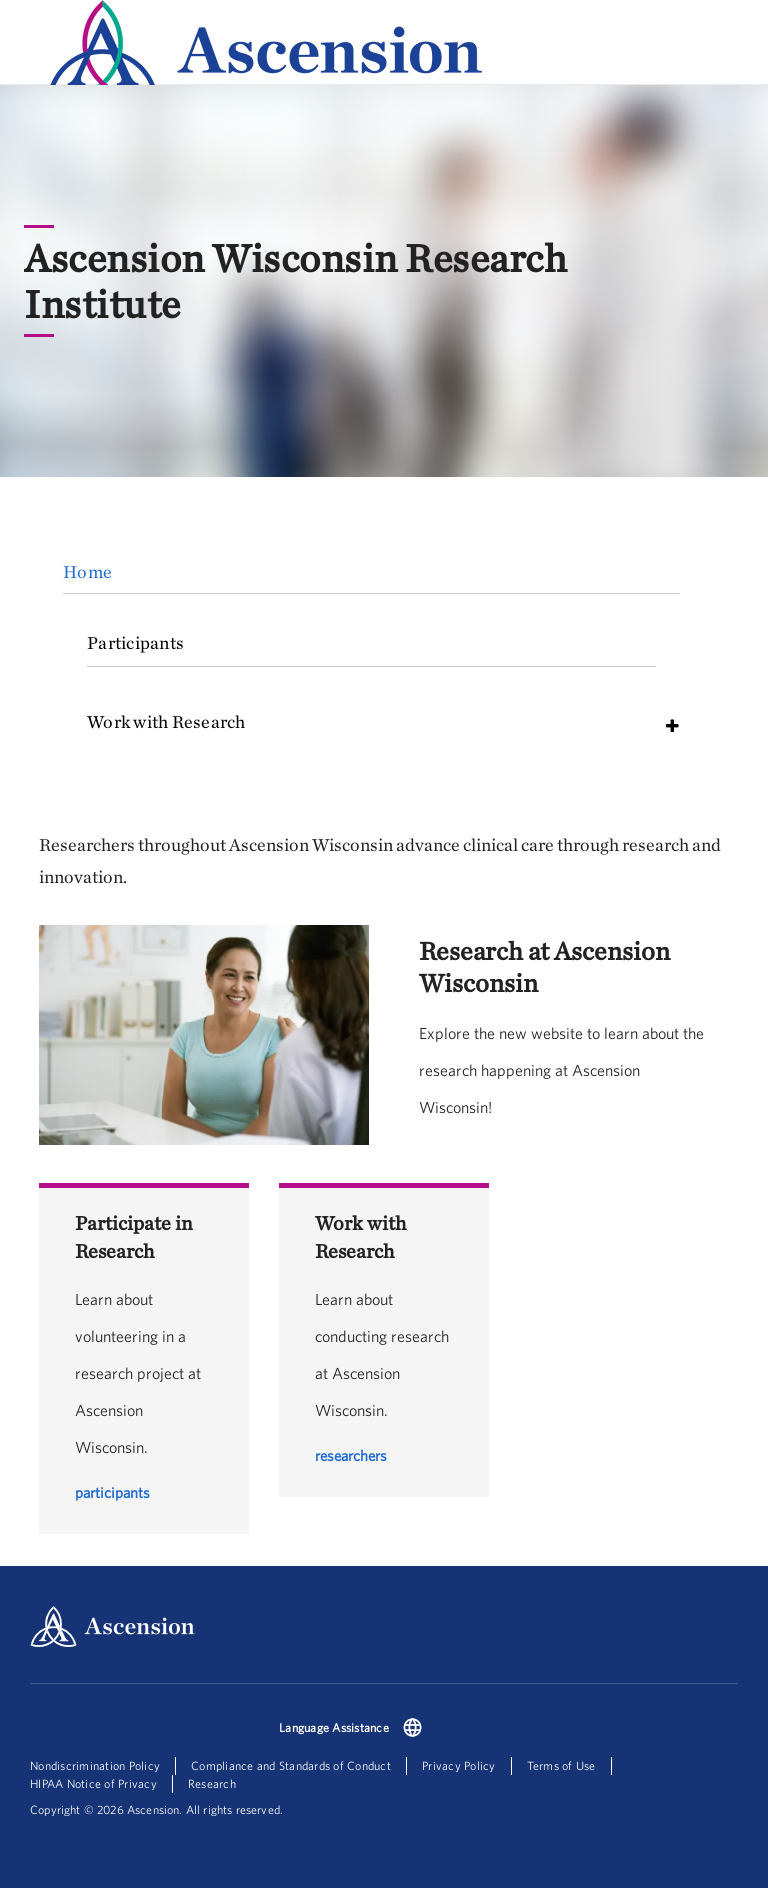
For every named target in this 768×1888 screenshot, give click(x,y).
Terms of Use (561, 1765)
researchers (351, 1455)
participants (112, 1492)
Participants (135, 642)
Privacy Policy (459, 1765)
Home (87, 571)
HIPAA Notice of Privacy (93, 1783)
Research (212, 1783)
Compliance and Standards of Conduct (291, 1765)
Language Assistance (334, 1727)
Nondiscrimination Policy (95, 1765)
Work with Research (166, 721)
